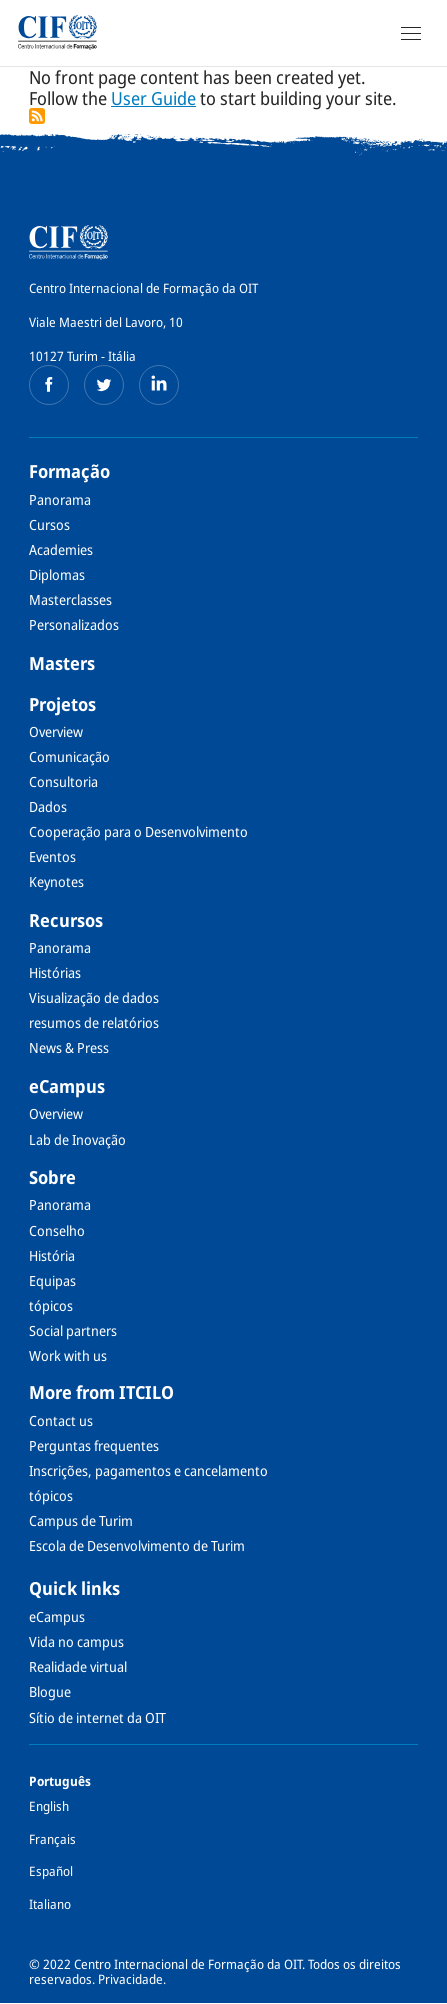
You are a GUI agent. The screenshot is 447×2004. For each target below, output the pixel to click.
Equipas (52, 1280)
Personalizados (74, 624)
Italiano (50, 1904)
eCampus (67, 1086)
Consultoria (63, 781)
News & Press (69, 1047)
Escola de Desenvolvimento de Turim (137, 1545)
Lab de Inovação (77, 1139)
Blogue (50, 1691)
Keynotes (56, 881)
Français (52, 1839)
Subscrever (37, 116)
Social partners (73, 1330)
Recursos (66, 920)
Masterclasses (70, 599)
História (52, 1255)
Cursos (49, 524)
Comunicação (69, 756)
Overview (56, 731)
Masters (62, 663)
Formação (69, 471)
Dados (48, 806)
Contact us (61, 1420)
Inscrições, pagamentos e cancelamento (148, 1470)
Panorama (60, 499)
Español (51, 1871)
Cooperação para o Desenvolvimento (138, 831)
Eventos (52, 856)
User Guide (153, 98)
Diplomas (57, 574)
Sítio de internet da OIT (97, 1717)
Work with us (68, 1355)
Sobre (52, 1177)
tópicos (51, 1305)
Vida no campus (76, 1641)
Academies (61, 549)
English (49, 1806)
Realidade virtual (78, 1666)
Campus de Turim (81, 1520)
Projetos (62, 704)
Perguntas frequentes (94, 1445)
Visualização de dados (94, 997)
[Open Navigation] (411, 33)
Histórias (55, 972)
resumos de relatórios (94, 1022)
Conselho (57, 1230)
